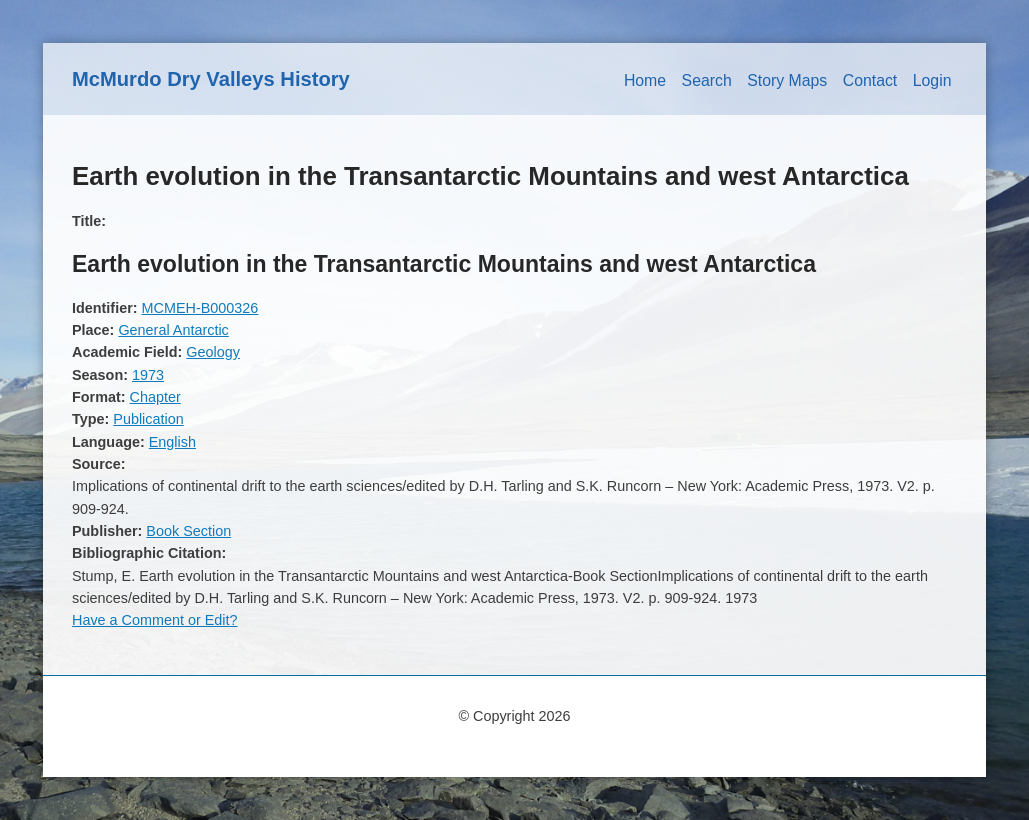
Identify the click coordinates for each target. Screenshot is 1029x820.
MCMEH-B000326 (200, 308)
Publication (148, 419)
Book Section (188, 531)
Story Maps (787, 80)
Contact (870, 80)
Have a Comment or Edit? (155, 620)
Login (932, 80)
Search (707, 80)
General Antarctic (173, 330)
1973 (148, 375)
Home (645, 80)
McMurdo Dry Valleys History (211, 79)
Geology (213, 352)
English (172, 442)
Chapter (155, 397)
